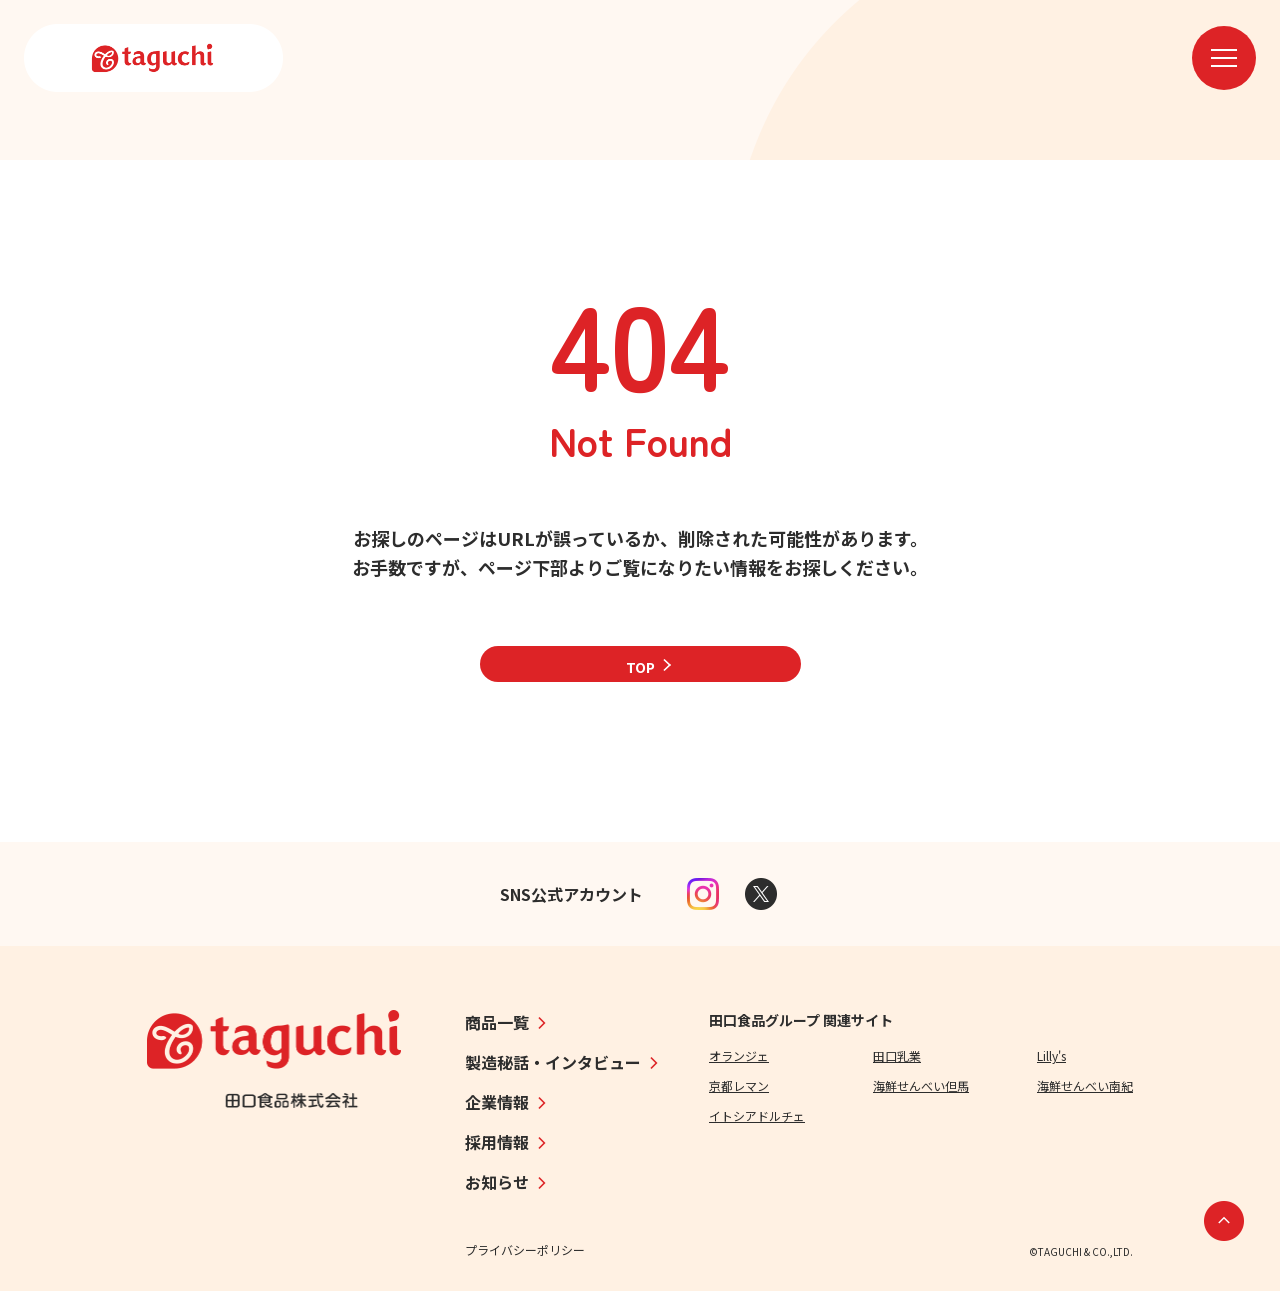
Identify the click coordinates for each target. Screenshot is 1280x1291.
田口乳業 (897, 1055)
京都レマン (739, 1085)
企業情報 (497, 1102)
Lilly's (1051, 1055)
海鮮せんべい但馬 (921, 1085)
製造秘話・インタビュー (553, 1062)
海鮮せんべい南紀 (1085, 1085)
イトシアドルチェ (757, 1115)
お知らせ (497, 1182)
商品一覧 (497, 1022)
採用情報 (497, 1142)
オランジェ (739, 1055)
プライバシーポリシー (525, 1249)
